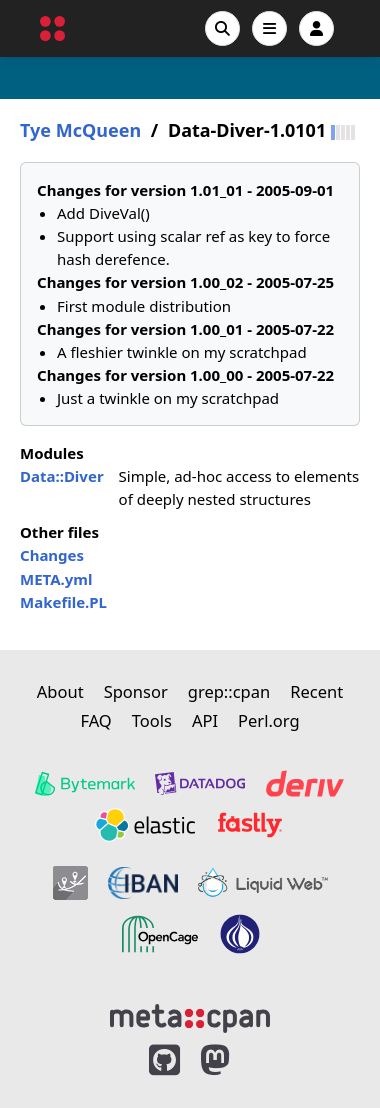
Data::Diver (62, 476)
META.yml (56, 579)
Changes (52, 555)
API (205, 720)
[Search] (222, 28)
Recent (316, 691)
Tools (152, 720)
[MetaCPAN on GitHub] (164, 1060)
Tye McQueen (80, 130)
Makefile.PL (63, 602)
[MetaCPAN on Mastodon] (235, 1060)
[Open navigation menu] (269, 28)
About (60, 691)
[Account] (316, 28)
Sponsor (136, 691)
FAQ (95, 720)
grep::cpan (229, 691)
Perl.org (269, 720)
